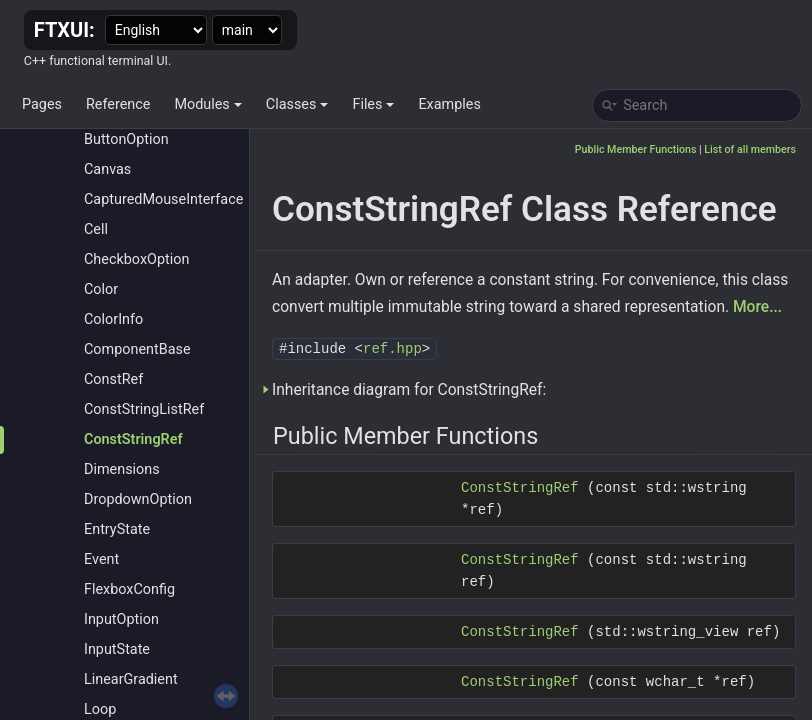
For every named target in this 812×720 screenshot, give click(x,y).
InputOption (121, 619)
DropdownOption (138, 499)
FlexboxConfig (129, 589)
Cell (96, 229)
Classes (297, 104)
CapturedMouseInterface (163, 199)
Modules (207, 104)
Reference (118, 104)
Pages (42, 104)
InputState (117, 649)
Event (101, 559)
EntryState (117, 529)
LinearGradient (131, 679)
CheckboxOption (136, 259)
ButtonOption (126, 139)
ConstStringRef (133, 439)
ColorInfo (113, 319)
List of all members (750, 149)
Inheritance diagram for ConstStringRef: (409, 390)
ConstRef (113, 379)
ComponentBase (137, 349)
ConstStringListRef (144, 409)
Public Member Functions (636, 149)
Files (373, 104)
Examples (449, 104)
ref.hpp (392, 349)
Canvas (107, 169)
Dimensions (122, 469)
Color (101, 289)
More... (757, 307)
